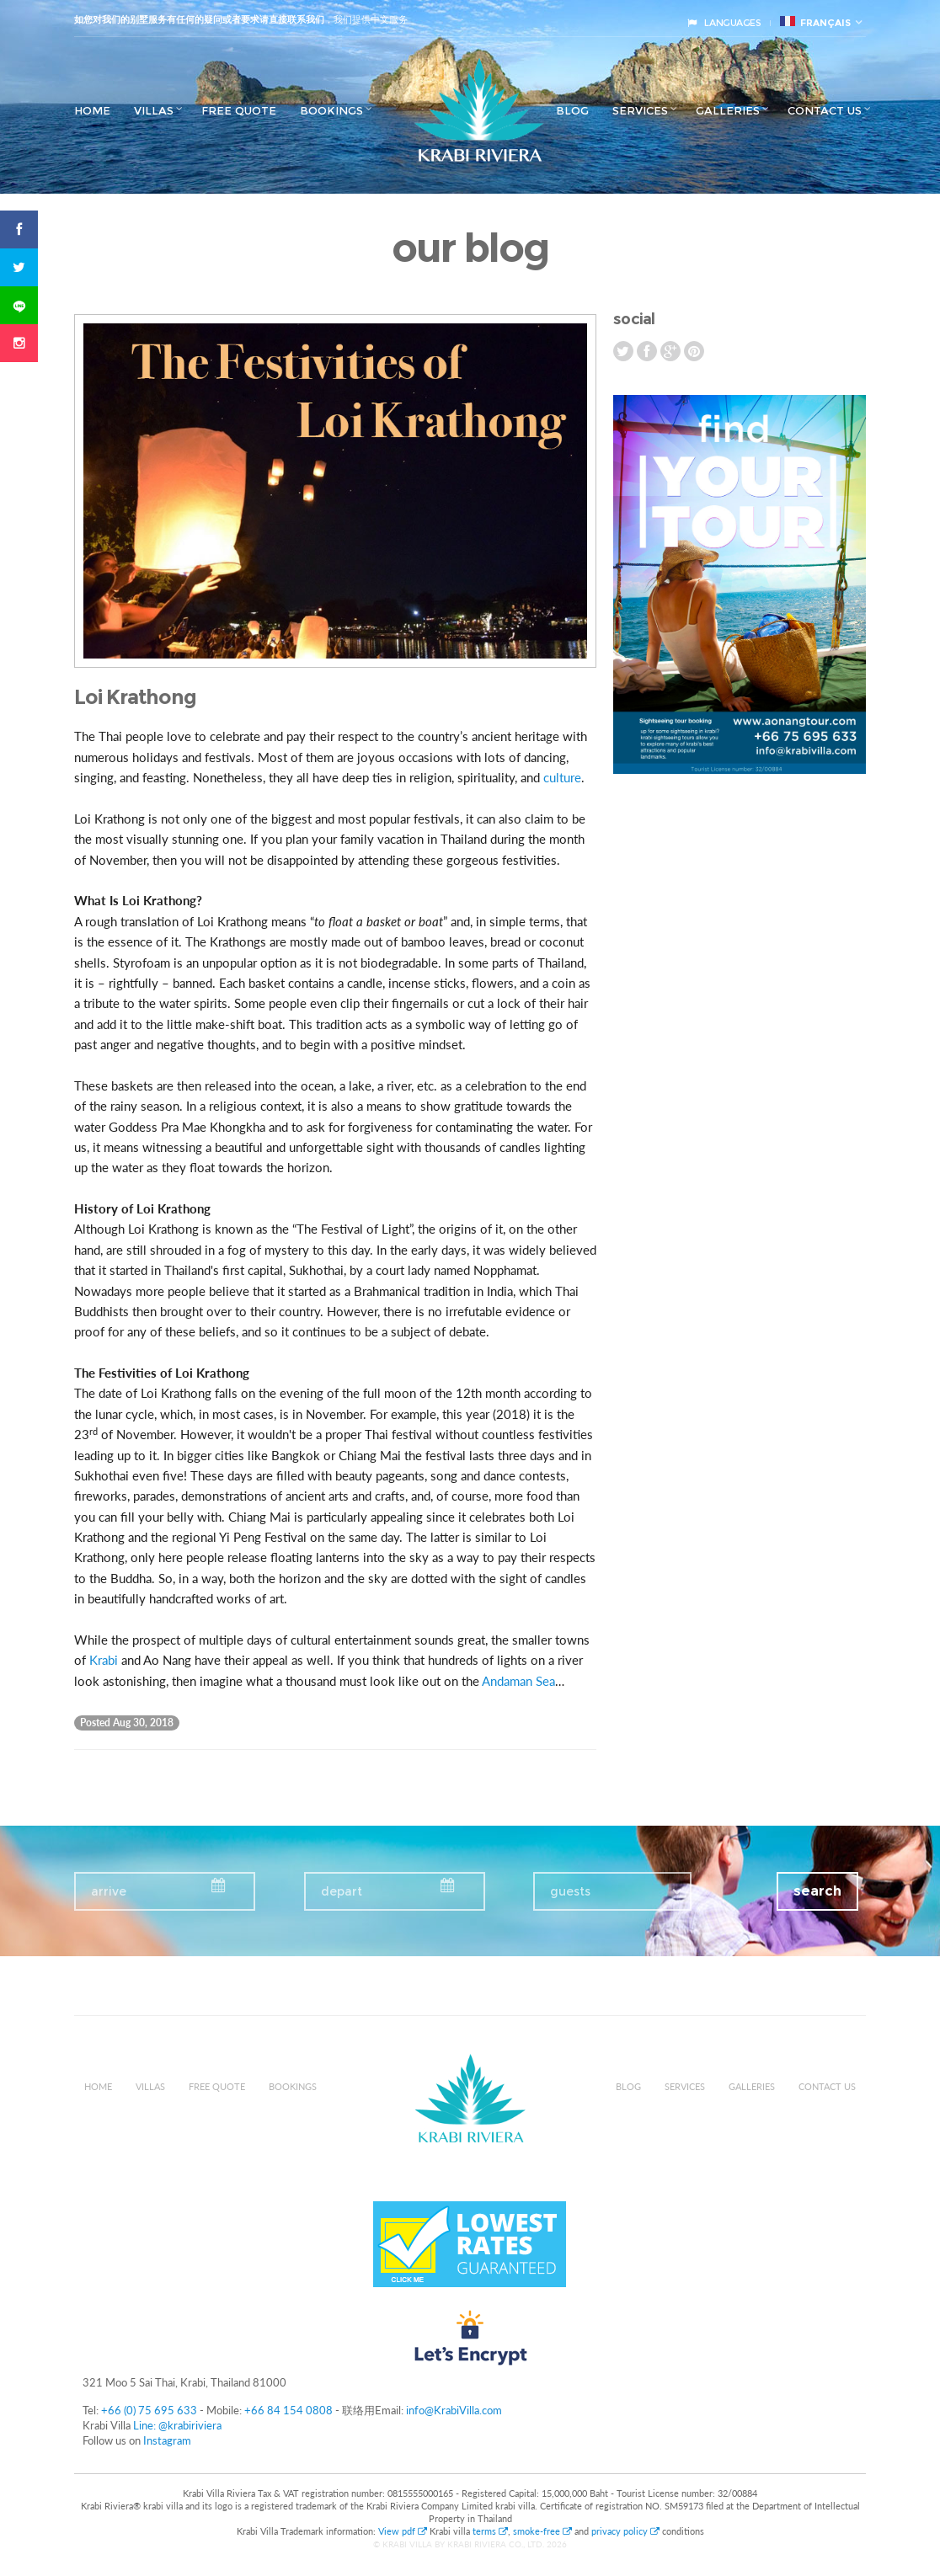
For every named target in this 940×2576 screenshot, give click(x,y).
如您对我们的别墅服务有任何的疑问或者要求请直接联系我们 (199, 19)
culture (562, 777)
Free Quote (238, 110)
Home (92, 110)
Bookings (331, 110)
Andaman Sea (518, 1680)
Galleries (728, 110)
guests (570, 1891)
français (815, 22)
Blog (572, 110)
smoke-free (542, 2530)
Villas (154, 110)
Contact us (825, 110)
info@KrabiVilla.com (454, 2410)
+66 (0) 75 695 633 (149, 2410)
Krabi (103, 1659)
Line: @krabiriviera (177, 2425)
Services (640, 110)
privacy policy (625, 2530)
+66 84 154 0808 (288, 2410)
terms (490, 2530)
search (817, 1891)
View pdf (404, 2530)
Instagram (167, 2440)
